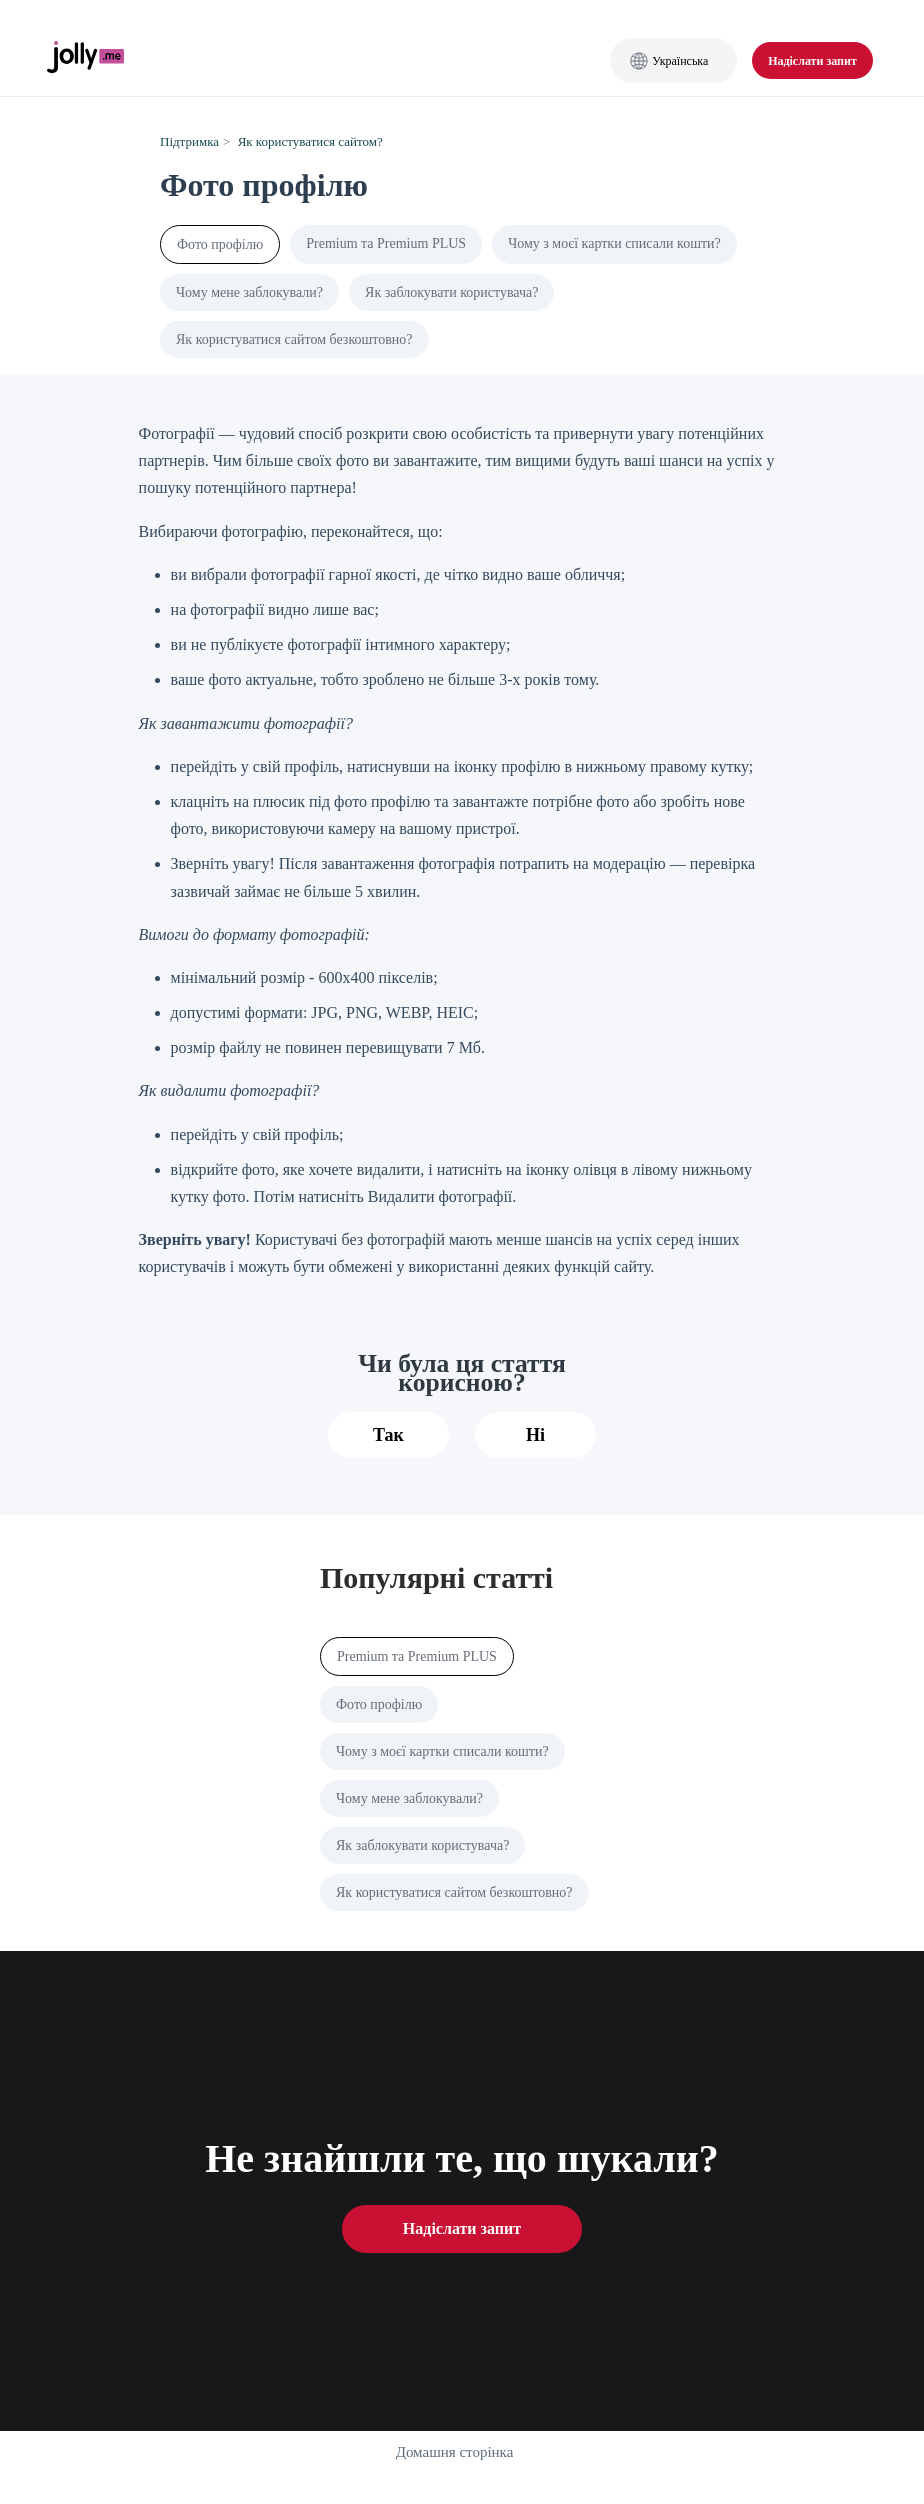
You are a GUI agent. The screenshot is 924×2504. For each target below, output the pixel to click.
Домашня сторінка (455, 2452)
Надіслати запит (812, 61)
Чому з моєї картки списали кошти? (614, 243)
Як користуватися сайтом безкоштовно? (294, 339)
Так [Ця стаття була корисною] (388, 1435)
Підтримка (189, 141)
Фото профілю (220, 244)
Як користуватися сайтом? (310, 141)
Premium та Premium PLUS (386, 243)
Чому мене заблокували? (249, 292)
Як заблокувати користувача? (451, 292)
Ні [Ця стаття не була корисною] (535, 1435)
